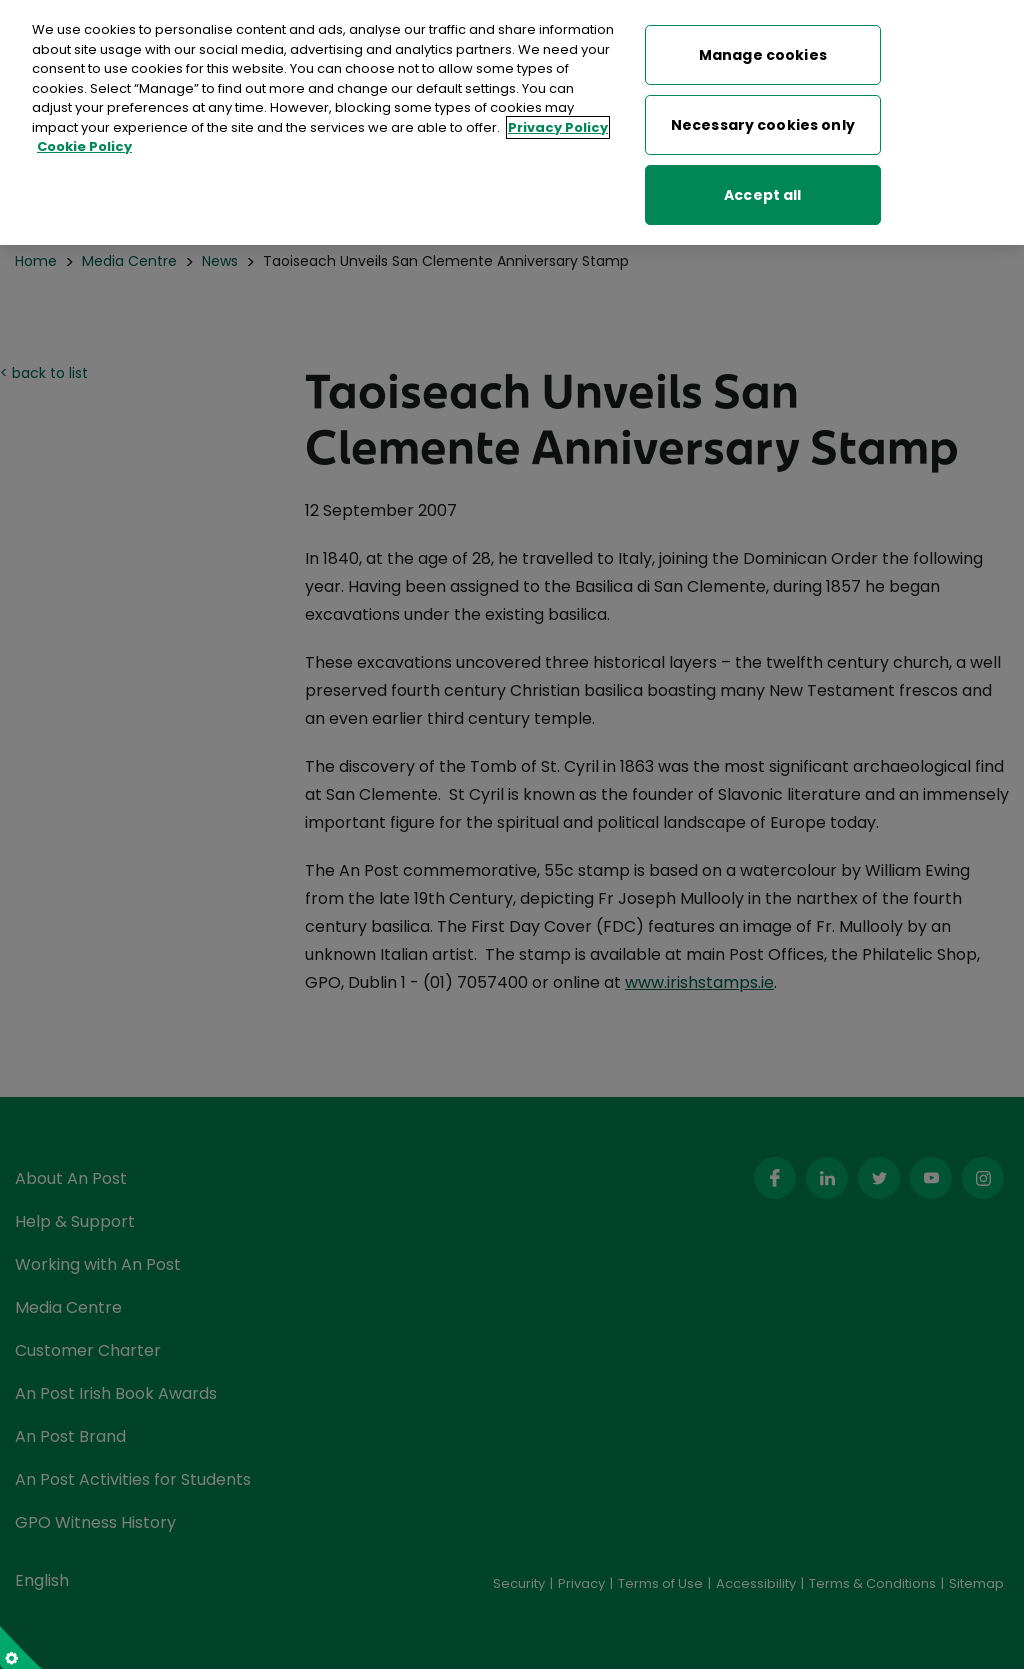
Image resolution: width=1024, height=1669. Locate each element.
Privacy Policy (558, 121)
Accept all (762, 189)
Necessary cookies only (763, 119)
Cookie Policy (84, 141)
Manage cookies (763, 49)
